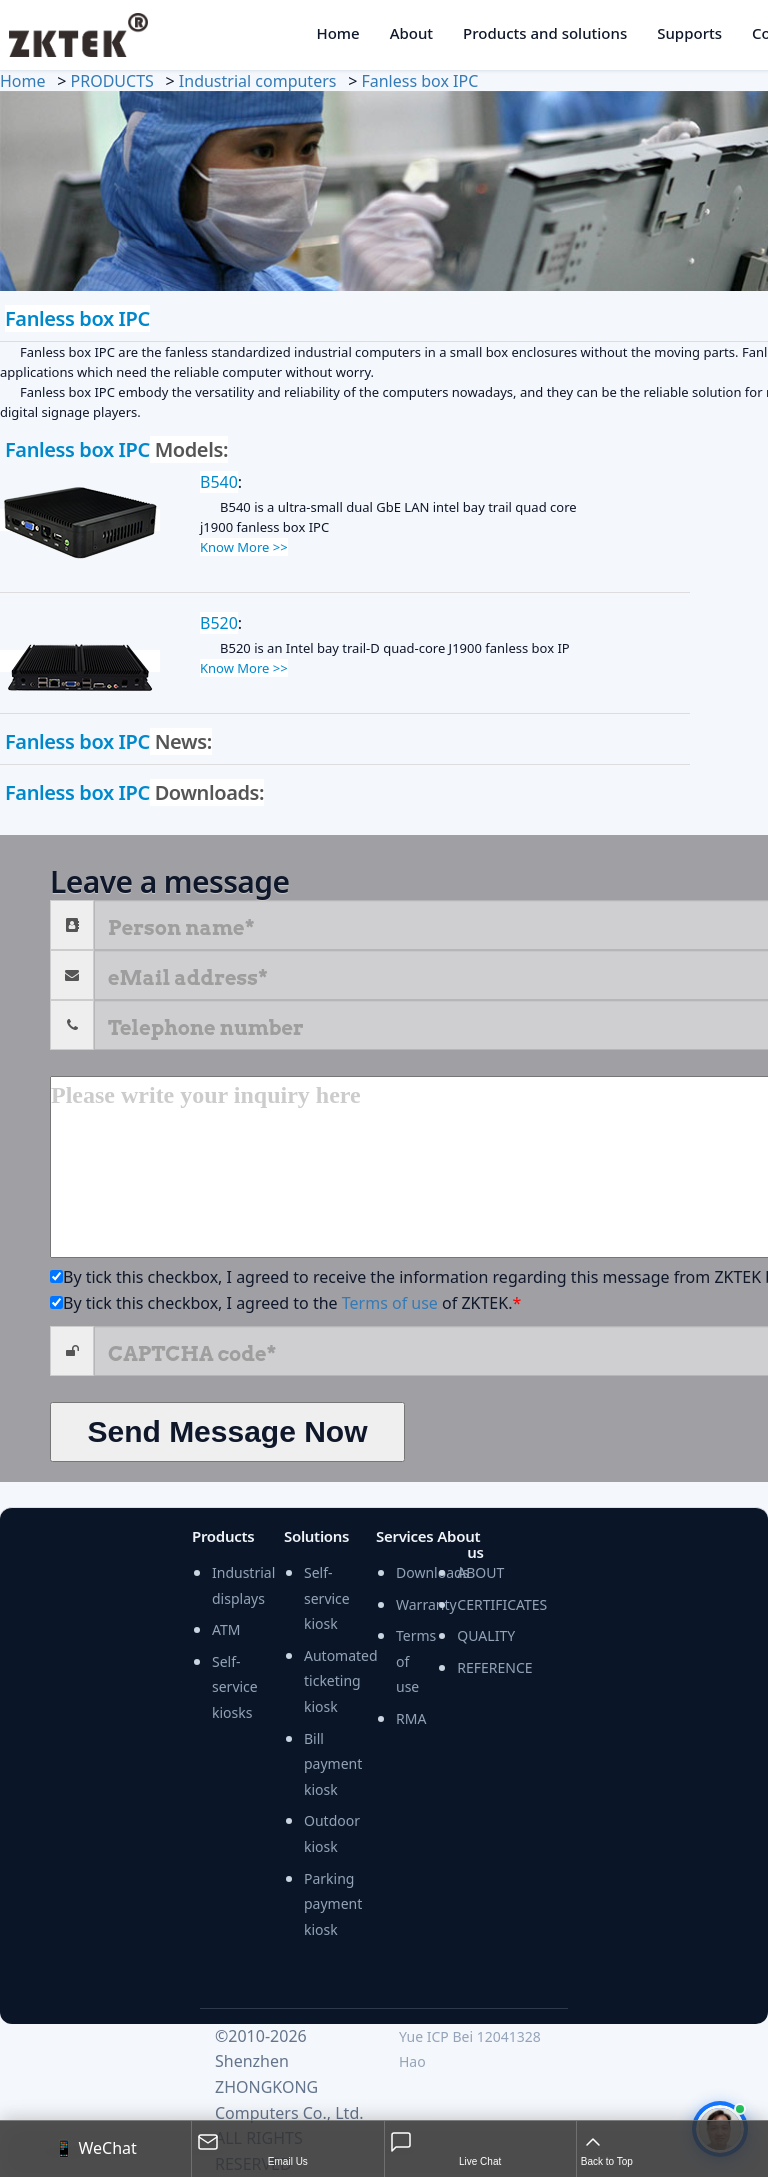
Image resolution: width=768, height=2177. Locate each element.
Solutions (316, 1536)
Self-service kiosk (327, 1598)
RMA (411, 1718)
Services (404, 1536)
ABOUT (480, 1572)
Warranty (426, 1604)
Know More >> (244, 547)
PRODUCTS (112, 81)
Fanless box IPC (419, 81)
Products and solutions (545, 33)
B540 (219, 482)
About (411, 33)
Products (223, 1536)
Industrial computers (258, 81)
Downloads (432, 1572)
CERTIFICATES (502, 1604)
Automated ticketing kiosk (341, 1681)
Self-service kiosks (235, 1687)
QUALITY (486, 1635)
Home (337, 33)
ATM (226, 1629)
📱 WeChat (95, 2148)
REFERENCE (494, 1667)
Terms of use (390, 1303)
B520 (219, 623)
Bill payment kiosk (333, 1764)
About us (460, 1544)
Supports (689, 33)
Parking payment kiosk (333, 1904)
